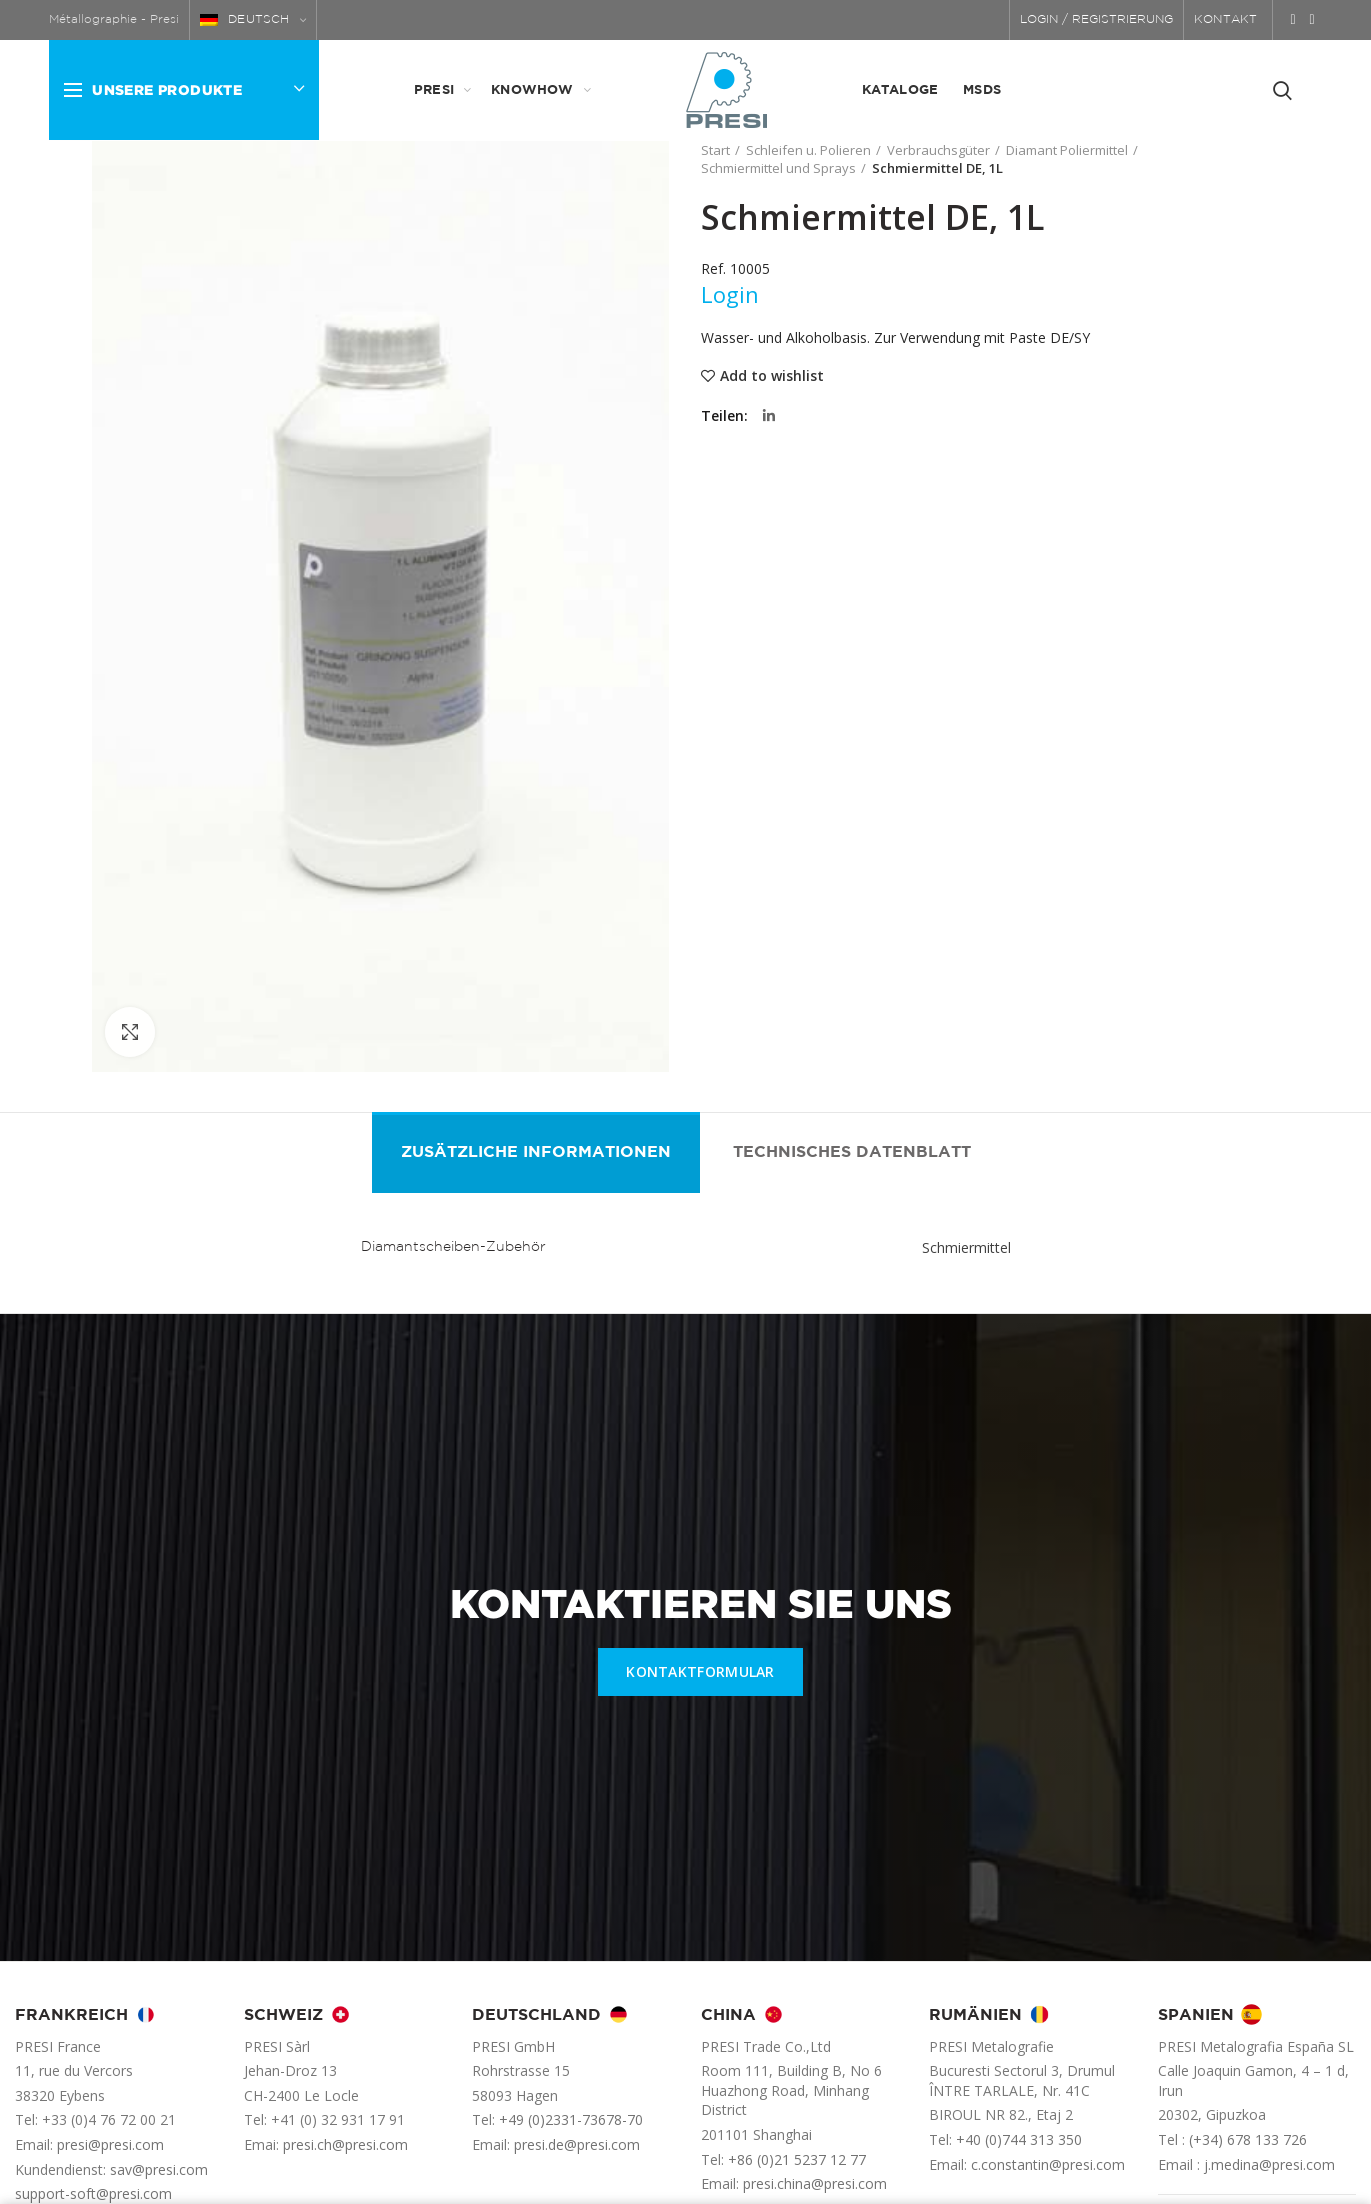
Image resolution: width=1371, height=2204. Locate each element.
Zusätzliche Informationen (536, 1152)
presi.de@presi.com (577, 2144)
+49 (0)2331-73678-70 (571, 2119)
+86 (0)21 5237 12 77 (797, 2159)
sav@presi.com (159, 2169)
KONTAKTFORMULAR (700, 1671)
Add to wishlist (772, 376)
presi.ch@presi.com (345, 2144)
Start (715, 150)
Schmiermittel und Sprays (778, 168)
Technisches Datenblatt (852, 1152)
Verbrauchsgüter (938, 150)
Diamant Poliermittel (1067, 150)
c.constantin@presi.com (1048, 2164)
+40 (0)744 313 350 (1019, 2139)
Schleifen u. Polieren (808, 150)
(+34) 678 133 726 (1248, 2139)
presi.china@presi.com (815, 2183)
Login (730, 294)
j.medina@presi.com (1269, 2164)
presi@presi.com (110, 2144)
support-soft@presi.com (93, 2193)
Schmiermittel (966, 1247)
